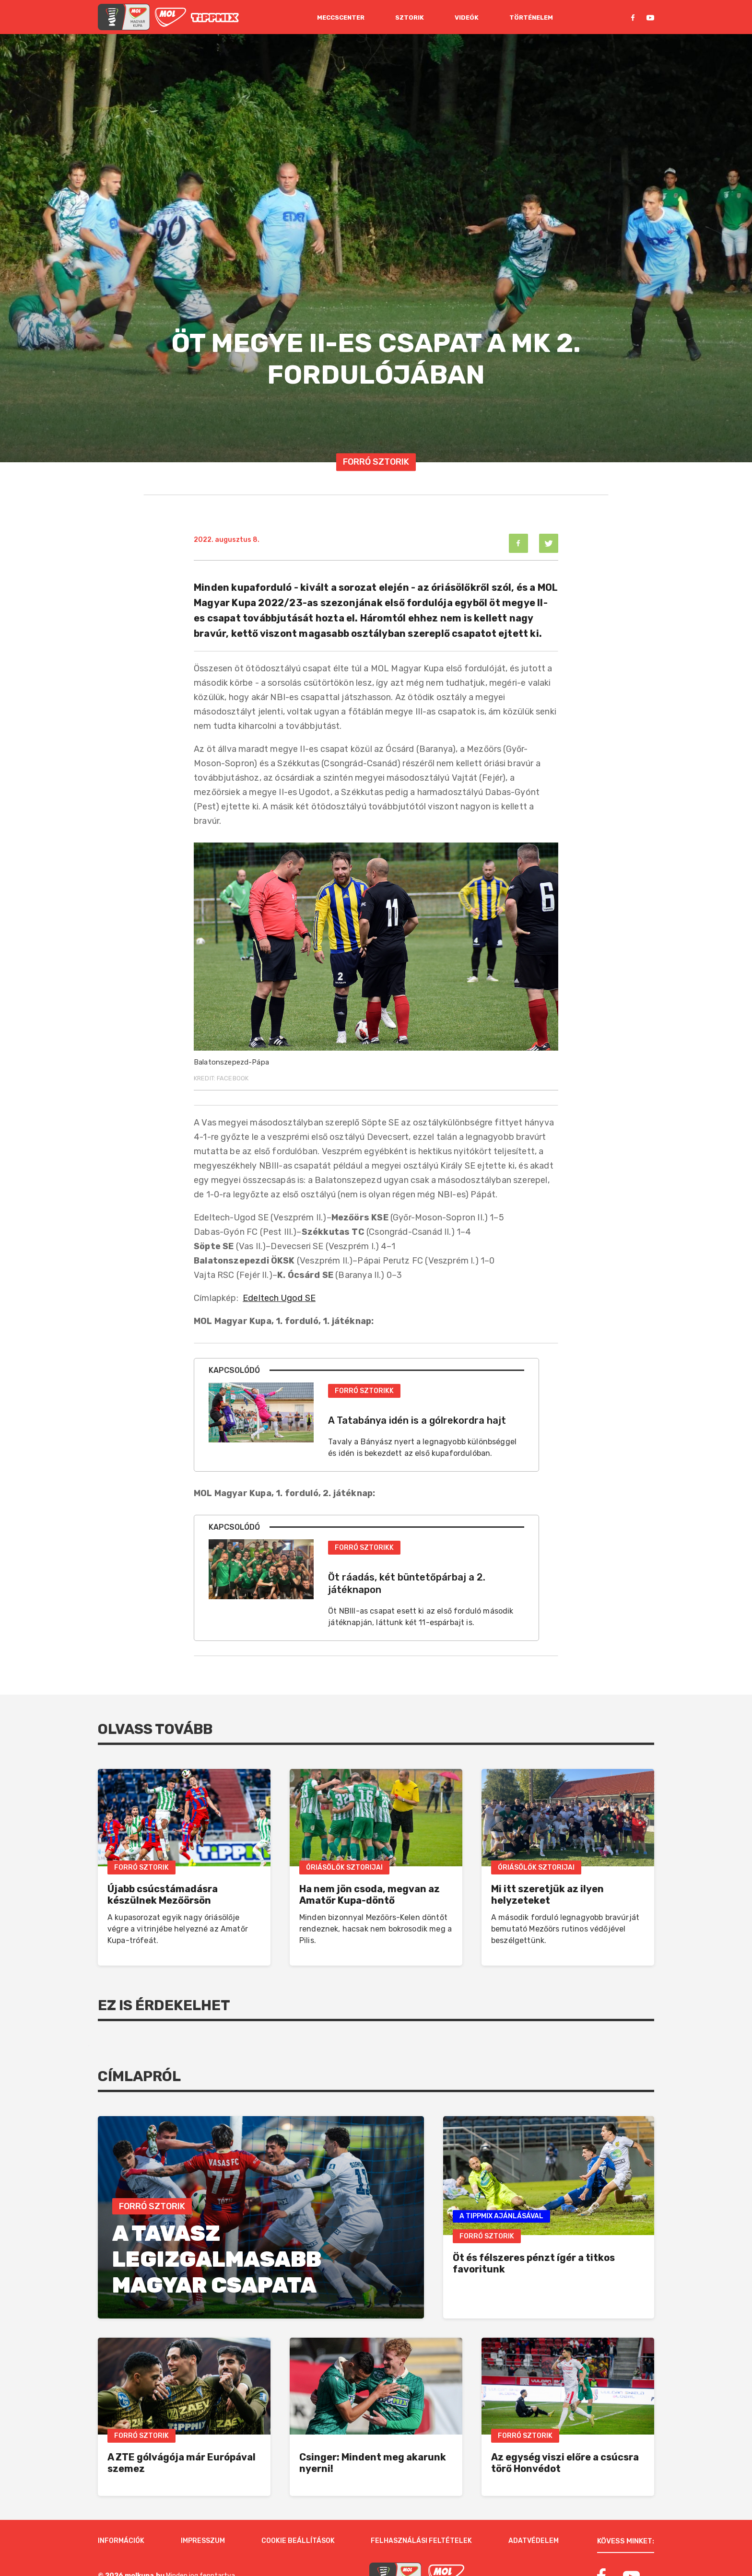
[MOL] (170, 17)
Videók (467, 17)
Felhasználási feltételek (421, 2506)
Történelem (531, 17)
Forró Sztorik (376, 462)
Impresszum (203, 2506)
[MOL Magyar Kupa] (395, 2541)
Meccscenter (340, 17)
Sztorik (409, 17)
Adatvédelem (533, 2506)
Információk (121, 2506)
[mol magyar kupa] (124, 17)
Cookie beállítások (298, 2506)
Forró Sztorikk (364, 1391)
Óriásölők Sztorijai (344, 1867)
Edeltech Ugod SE (279, 1298)
